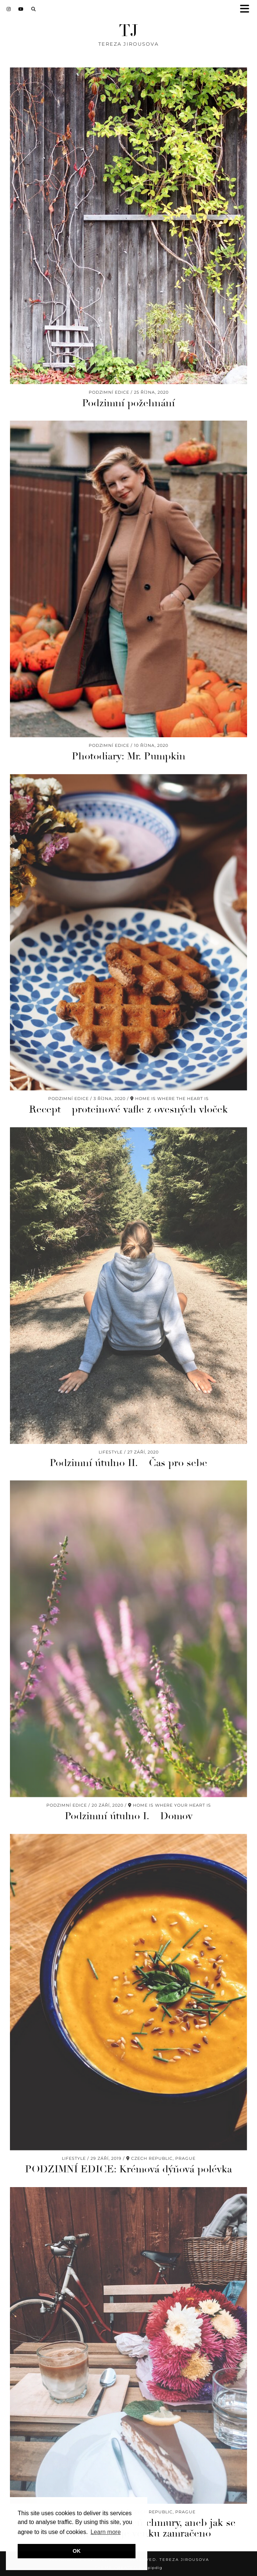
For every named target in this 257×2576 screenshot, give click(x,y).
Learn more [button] (106, 2532)
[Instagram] (9, 9)
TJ (128, 30)
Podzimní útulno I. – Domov (129, 1816)
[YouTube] (21, 9)
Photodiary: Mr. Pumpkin (129, 756)
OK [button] (77, 2551)
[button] (247, 9)
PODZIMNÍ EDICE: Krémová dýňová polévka (128, 2169)
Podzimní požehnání (128, 403)
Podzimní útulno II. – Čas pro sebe (128, 1463)
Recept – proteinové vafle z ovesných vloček (128, 1109)
